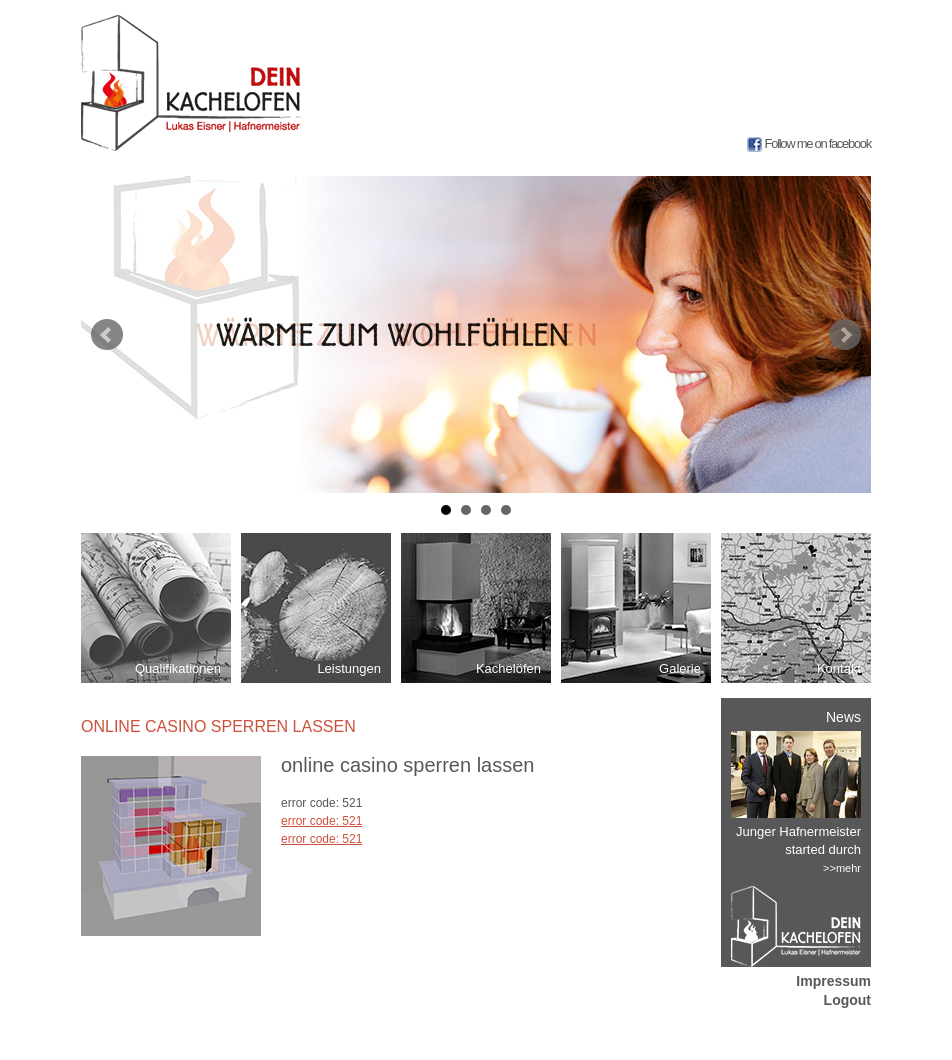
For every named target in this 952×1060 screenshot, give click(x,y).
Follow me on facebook (818, 143)
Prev (107, 335)
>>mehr (842, 868)
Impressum (833, 981)
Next (845, 335)
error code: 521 (321, 821)
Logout (847, 1000)
